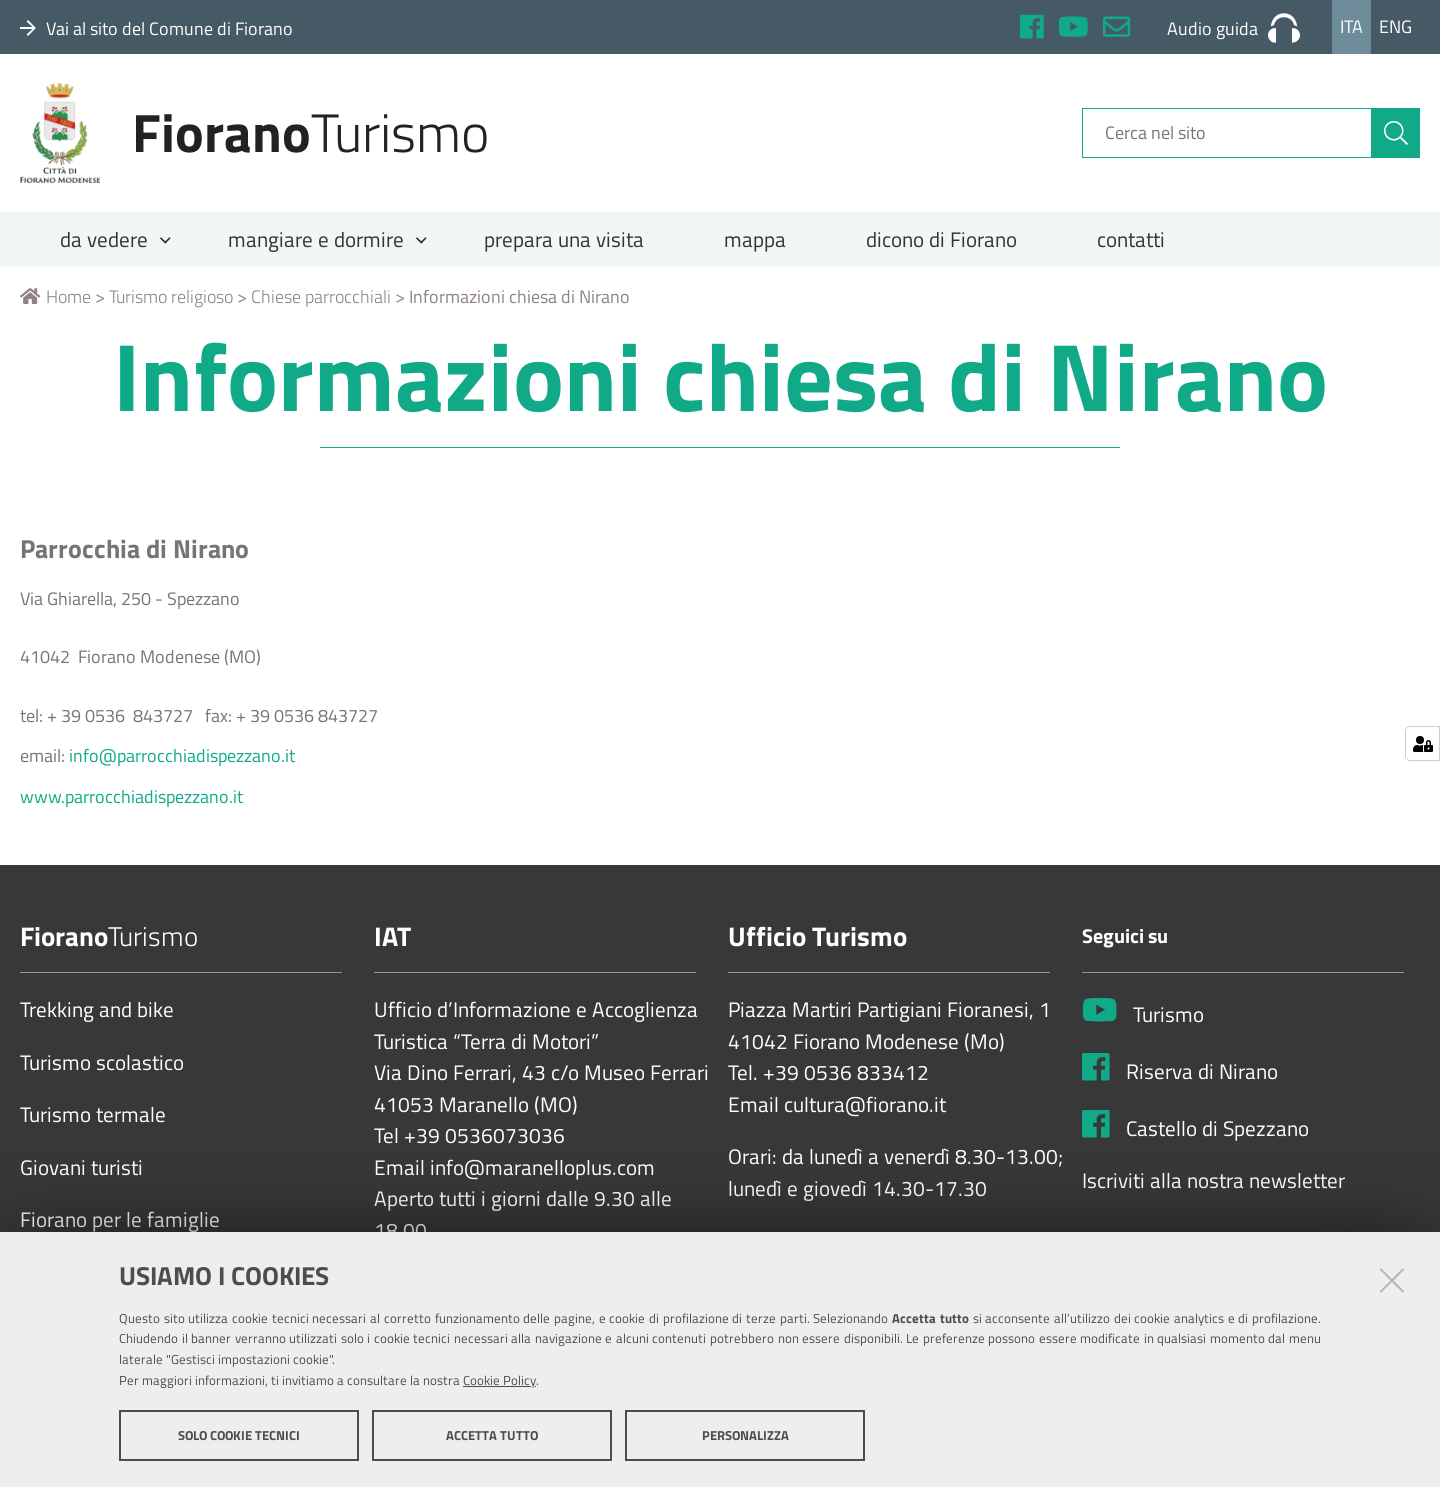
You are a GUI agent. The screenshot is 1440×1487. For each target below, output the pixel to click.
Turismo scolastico (102, 1063)
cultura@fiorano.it (865, 1105)
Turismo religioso (171, 296)
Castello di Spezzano (1217, 1129)
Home (55, 296)
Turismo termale (93, 1115)
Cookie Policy (499, 1380)
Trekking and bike (97, 1010)
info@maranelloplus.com (542, 1168)
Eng (1395, 26)
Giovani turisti (81, 1168)
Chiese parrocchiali (321, 296)
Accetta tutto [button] (492, 1435)
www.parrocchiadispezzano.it (131, 796)
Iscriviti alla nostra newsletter (1213, 1181)
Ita (1351, 26)
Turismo (1168, 1015)
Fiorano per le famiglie (120, 1220)
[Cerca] (1396, 133)
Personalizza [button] (745, 1435)
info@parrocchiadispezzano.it (182, 755)
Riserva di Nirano (1202, 1072)
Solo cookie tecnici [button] (239, 1435)
